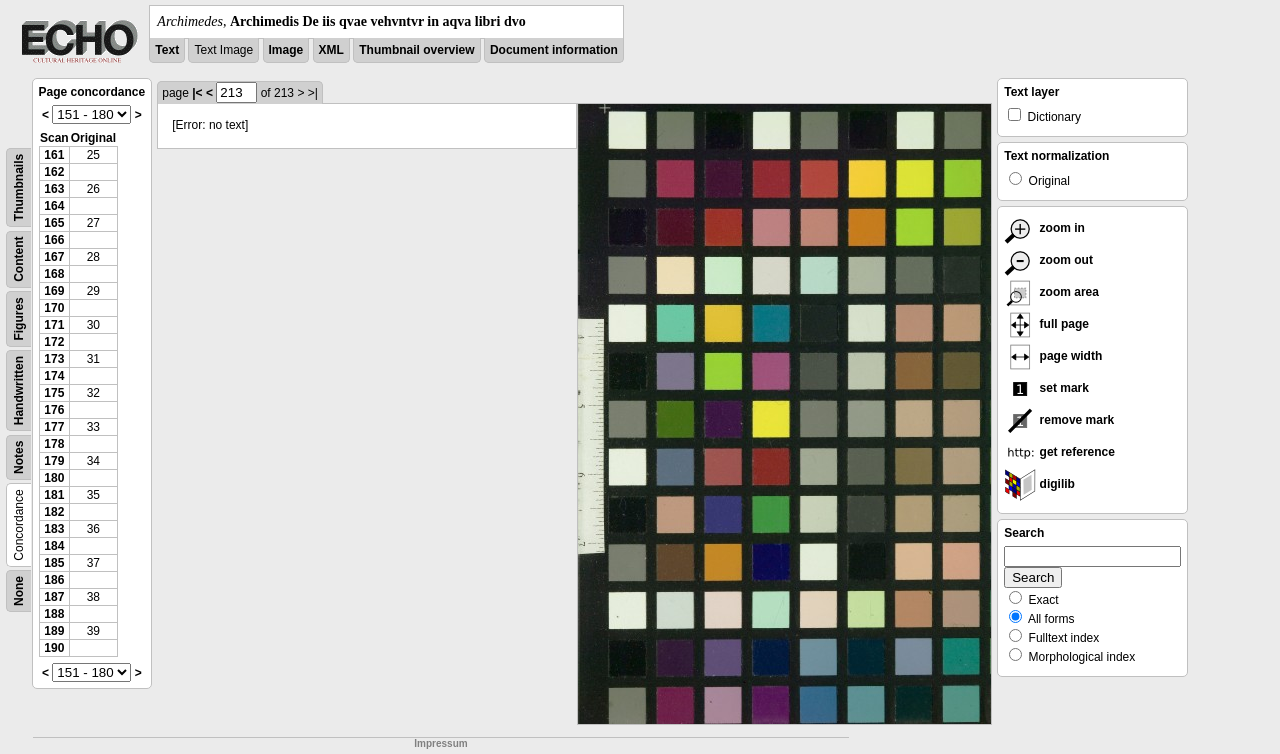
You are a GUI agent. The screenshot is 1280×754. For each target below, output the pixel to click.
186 (54, 580)
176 (54, 410)
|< (197, 93)
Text (167, 50)
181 (54, 495)
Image (286, 50)
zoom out (1048, 260)
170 (54, 308)
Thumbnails (19, 187)
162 (54, 172)
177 (54, 427)
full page (1046, 324)
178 (54, 444)
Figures (19, 318)
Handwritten (19, 390)
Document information (554, 50)
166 (54, 240)
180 (54, 478)
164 (54, 206)
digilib (1039, 484)
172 (54, 342)
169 (54, 291)
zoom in (1044, 228)
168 (54, 274)
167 (54, 257)
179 (54, 461)
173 (54, 359)
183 (54, 529)
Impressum (440, 743)
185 (54, 563)
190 (54, 648)
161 (54, 155)
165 (54, 223)
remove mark (1059, 420)
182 (54, 512)
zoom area (1051, 292)
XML (331, 50)
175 (54, 393)
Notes (19, 457)
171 (54, 325)
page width (1053, 356)
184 (54, 546)
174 (54, 376)
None (19, 591)
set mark (1046, 388)
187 (54, 597)
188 (54, 614)
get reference (1059, 452)
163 (54, 189)
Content (19, 259)
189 (54, 631)
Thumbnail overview (416, 50)
